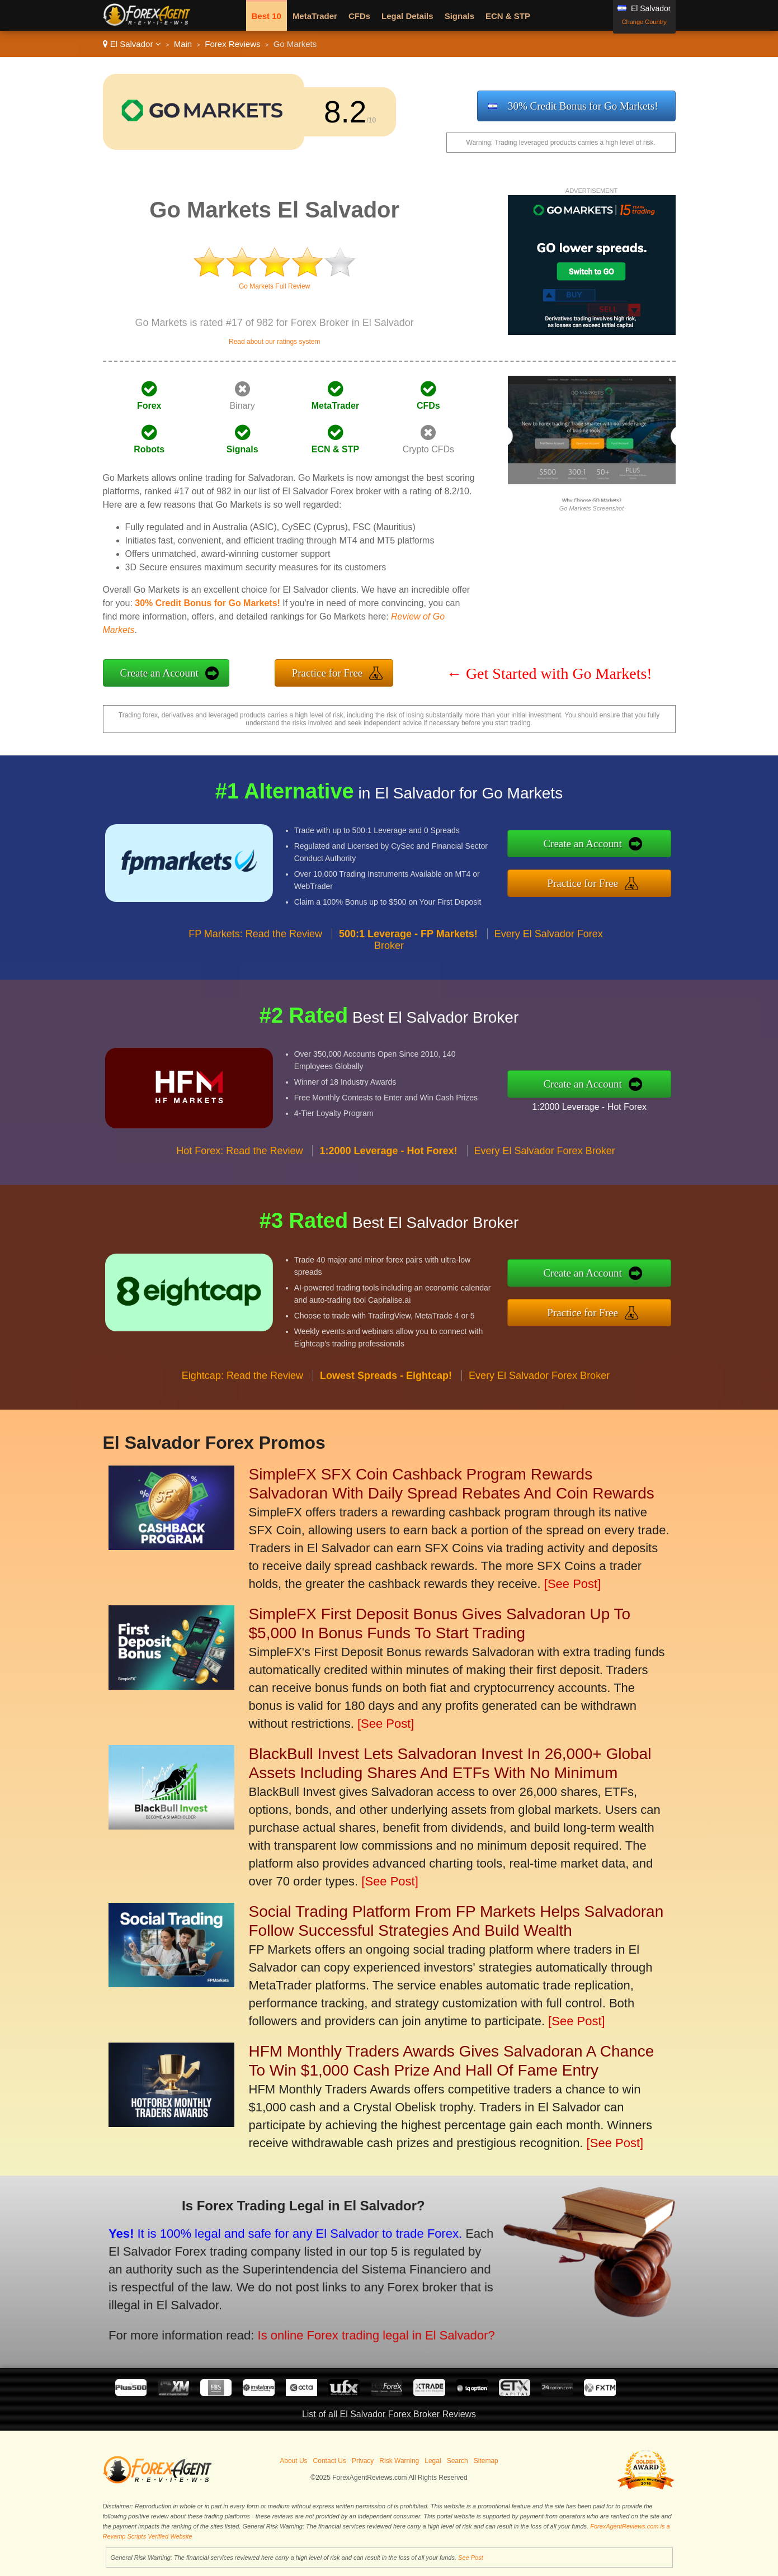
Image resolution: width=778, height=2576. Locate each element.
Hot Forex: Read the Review (239, 1170)
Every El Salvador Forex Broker (544, 1170)
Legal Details (407, 16)
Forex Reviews (232, 44)
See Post (470, 2557)
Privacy (363, 2461)
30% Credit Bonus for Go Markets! (583, 106)
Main (183, 44)
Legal (433, 2461)
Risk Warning (399, 2461)
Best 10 (266, 16)
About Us (293, 2461)
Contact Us (329, 2461)
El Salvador (132, 44)
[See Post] (572, 1584)
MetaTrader (315, 16)
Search (457, 2461)
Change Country (644, 21)
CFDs (359, 16)
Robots (149, 449)
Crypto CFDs (428, 449)
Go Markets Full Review (274, 286)
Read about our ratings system (274, 342)
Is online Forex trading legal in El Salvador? (345, 2326)
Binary (241, 405)
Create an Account (159, 673)
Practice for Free (327, 673)
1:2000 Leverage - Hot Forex (609, 1103)
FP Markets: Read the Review (255, 953)
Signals (459, 16)
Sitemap (486, 2461)
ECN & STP (507, 16)
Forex (149, 405)
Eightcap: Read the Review (242, 1395)
